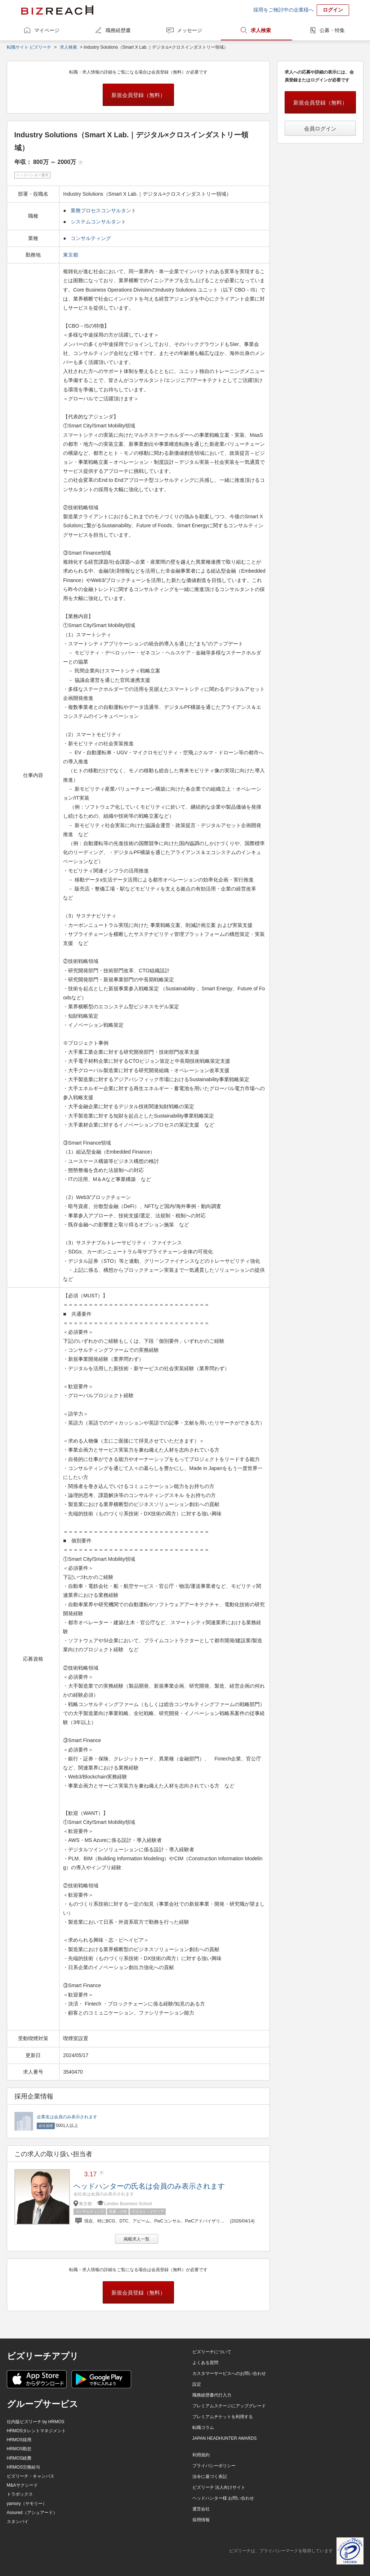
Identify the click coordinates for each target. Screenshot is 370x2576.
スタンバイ (17, 2521)
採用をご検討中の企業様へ (283, 10)
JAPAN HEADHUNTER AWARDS (224, 2438)
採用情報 (201, 2519)
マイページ (46, 30)
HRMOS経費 (19, 2458)
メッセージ (189, 30)
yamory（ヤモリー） (27, 2503)
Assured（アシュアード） (32, 2512)
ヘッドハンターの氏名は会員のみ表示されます (149, 2186)
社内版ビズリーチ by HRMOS (35, 2421)
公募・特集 (332, 30)
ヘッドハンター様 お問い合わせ (223, 2498)
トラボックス (20, 2494)
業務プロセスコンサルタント (103, 210)
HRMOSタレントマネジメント (36, 2430)
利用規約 (201, 2454)
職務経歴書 (118, 30)
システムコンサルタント (98, 222)
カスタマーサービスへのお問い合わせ (229, 2373)
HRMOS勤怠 (19, 2448)
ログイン (333, 10)
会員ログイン (320, 128)
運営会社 (201, 2508)
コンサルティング (91, 238)
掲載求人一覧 (137, 2239)
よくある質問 (205, 2362)
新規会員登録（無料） (138, 95)
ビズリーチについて (211, 2351)
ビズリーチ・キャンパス (30, 2476)
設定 (196, 2384)
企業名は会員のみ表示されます (67, 2116)
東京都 (71, 255)
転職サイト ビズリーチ (29, 47)
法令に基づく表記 (209, 2476)
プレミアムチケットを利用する (222, 2416)
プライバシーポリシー (214, 2465)
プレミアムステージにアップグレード (229, 2405)
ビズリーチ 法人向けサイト (218, 2487)
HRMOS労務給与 (23, 2467)
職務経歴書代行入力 (211, 2395)
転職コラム (203, 2427)
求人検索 (261, 30)
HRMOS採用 (19, 2439)
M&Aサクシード (22, 2485)
